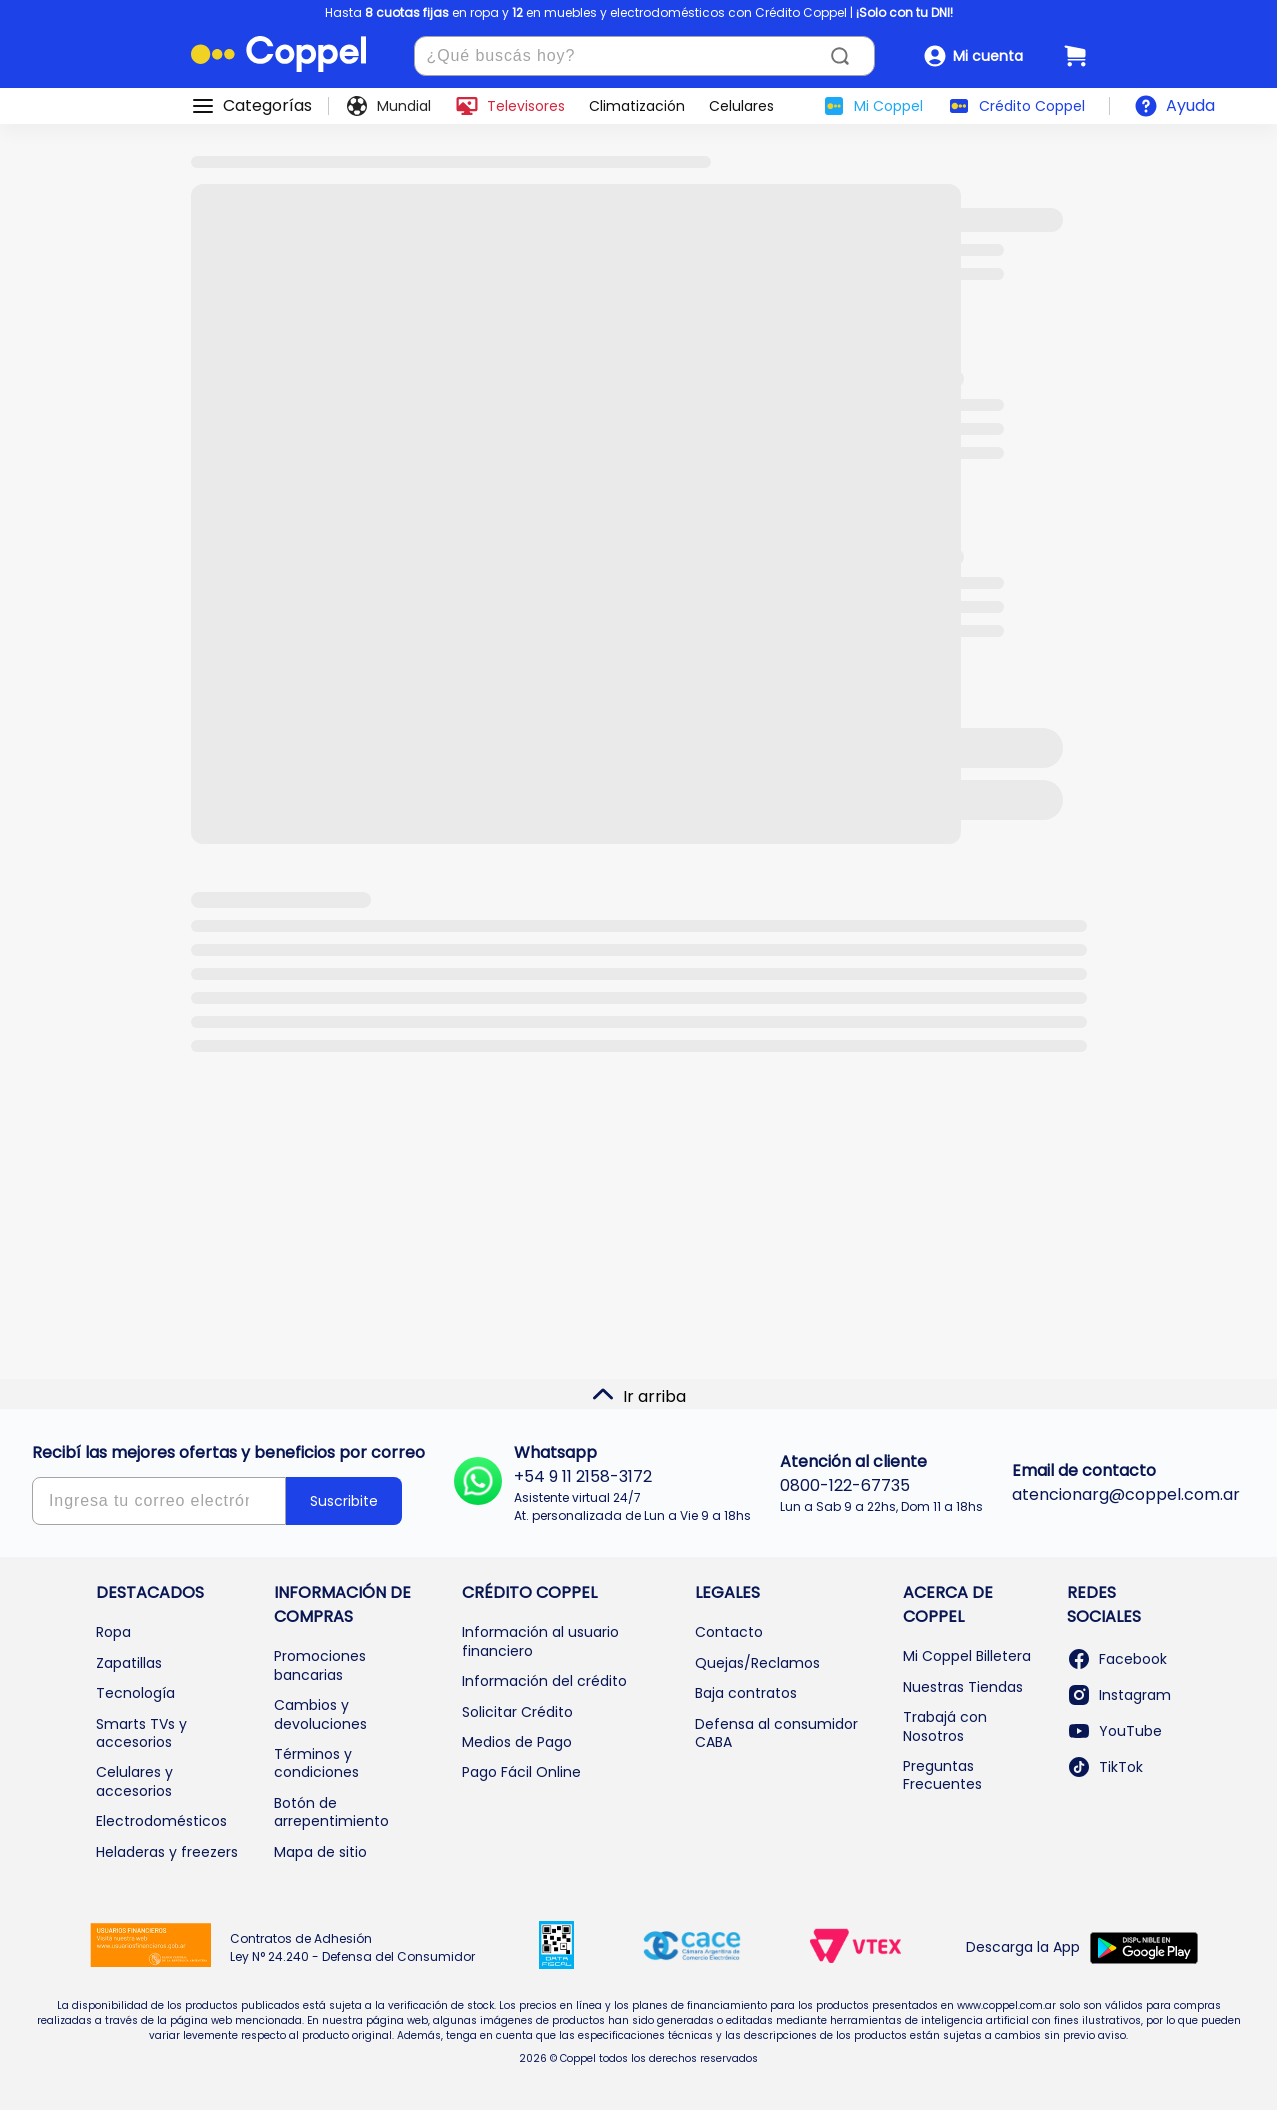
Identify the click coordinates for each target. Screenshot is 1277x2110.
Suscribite (344, 1501)
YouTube (1114, 1731)
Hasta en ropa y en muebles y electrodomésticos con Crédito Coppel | (639, 12)
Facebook (1117, 1659)
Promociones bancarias (320, 1665)
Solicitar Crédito (517, 1712)
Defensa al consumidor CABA (776, 1733)
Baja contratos (746, 1693)
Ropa (113, 1632)
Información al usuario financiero (540, 1641)
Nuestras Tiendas (963, 1687)
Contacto (729, 1632)
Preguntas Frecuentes (942, 1775)
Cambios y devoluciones (320, 1714)
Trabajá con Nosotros (945, 1726)
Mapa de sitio (320, 1852)
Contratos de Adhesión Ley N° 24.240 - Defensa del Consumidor (352, 1947)
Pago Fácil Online (521, 1772)
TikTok (1105, 1767)
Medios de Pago (517, 1742)
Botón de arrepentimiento (331, 1812)
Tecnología (135, 1693)
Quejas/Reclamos (757, 1663)
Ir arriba (638, 1395)
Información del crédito (544, 1681)
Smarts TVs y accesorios (141, 1733)
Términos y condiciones (316, 1763)
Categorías (267, 106)
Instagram (1119, 1695)
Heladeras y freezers (167, 1852)
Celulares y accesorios (134, 1781)
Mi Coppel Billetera (967, 1656)
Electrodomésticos (161, 1821)
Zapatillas (129, 1663)
